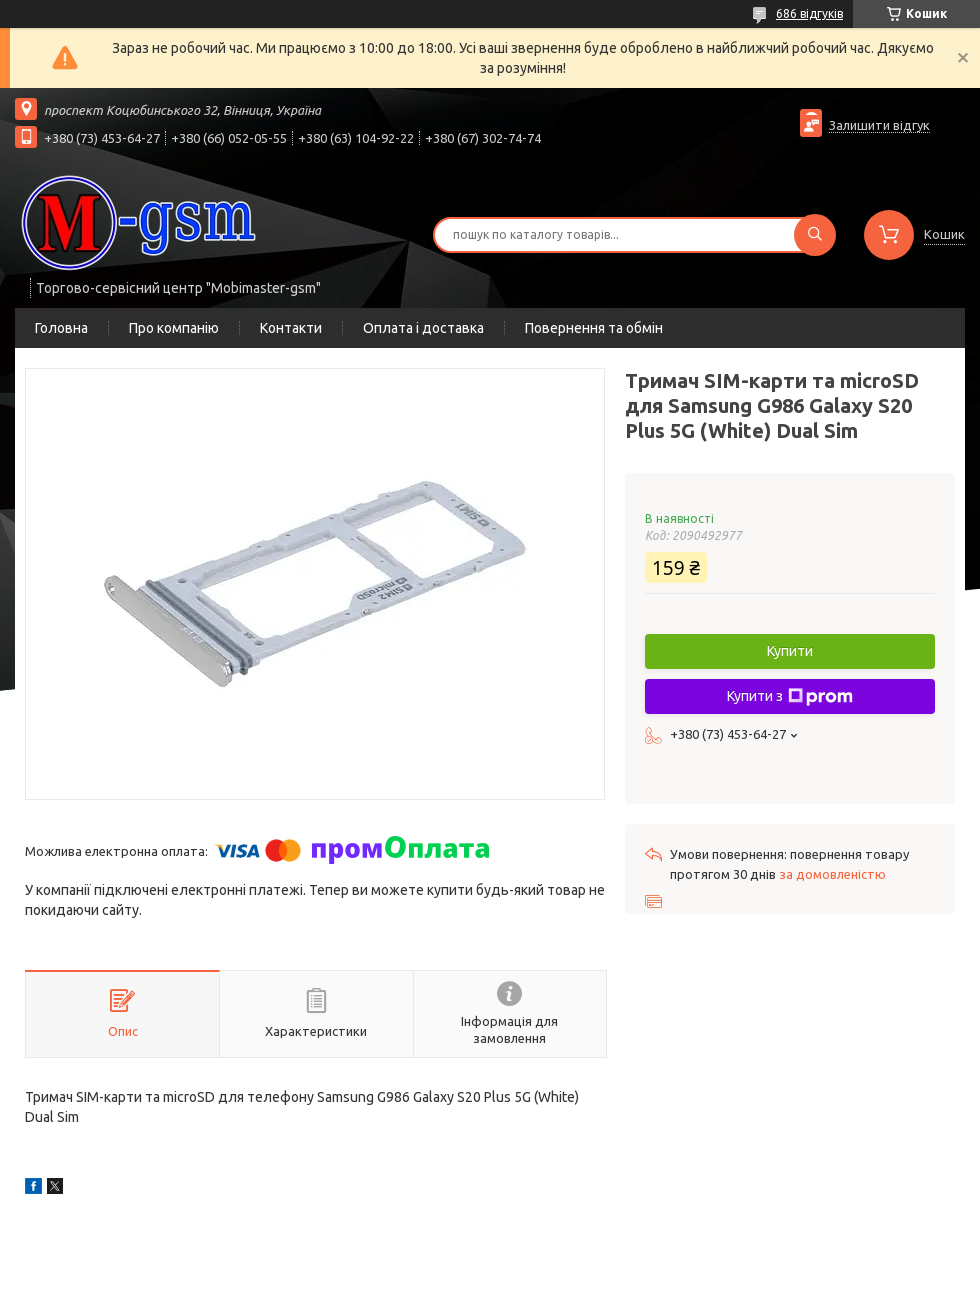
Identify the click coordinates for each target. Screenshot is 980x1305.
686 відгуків (809, 13)
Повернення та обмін (594, 328)
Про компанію (174, 328)
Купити (790, 651)
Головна (61, 328)
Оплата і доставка (423, 328)
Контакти (291, 328)
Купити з (790, 697)
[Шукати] (815, 235)
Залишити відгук (879, 125)
